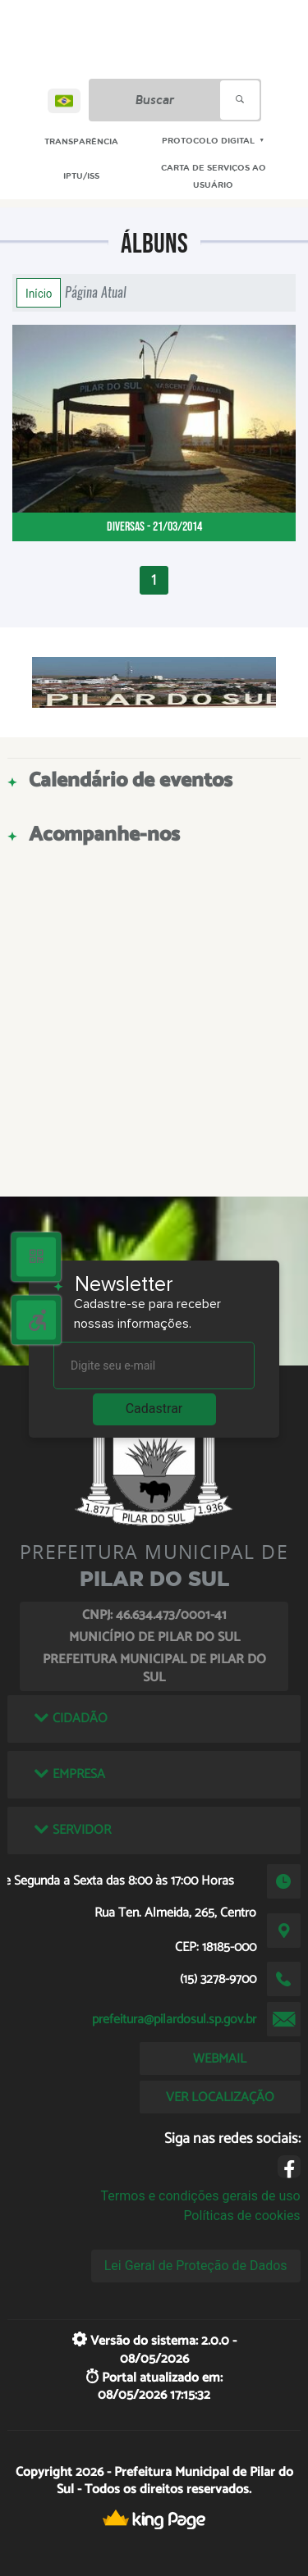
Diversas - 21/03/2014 (154, 527)
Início (38, 293)
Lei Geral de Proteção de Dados (195, 2265)
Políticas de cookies (241, 2215)
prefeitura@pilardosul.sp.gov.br (174, 2019)
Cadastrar (154, 1408)
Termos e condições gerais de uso (201, 2196)
